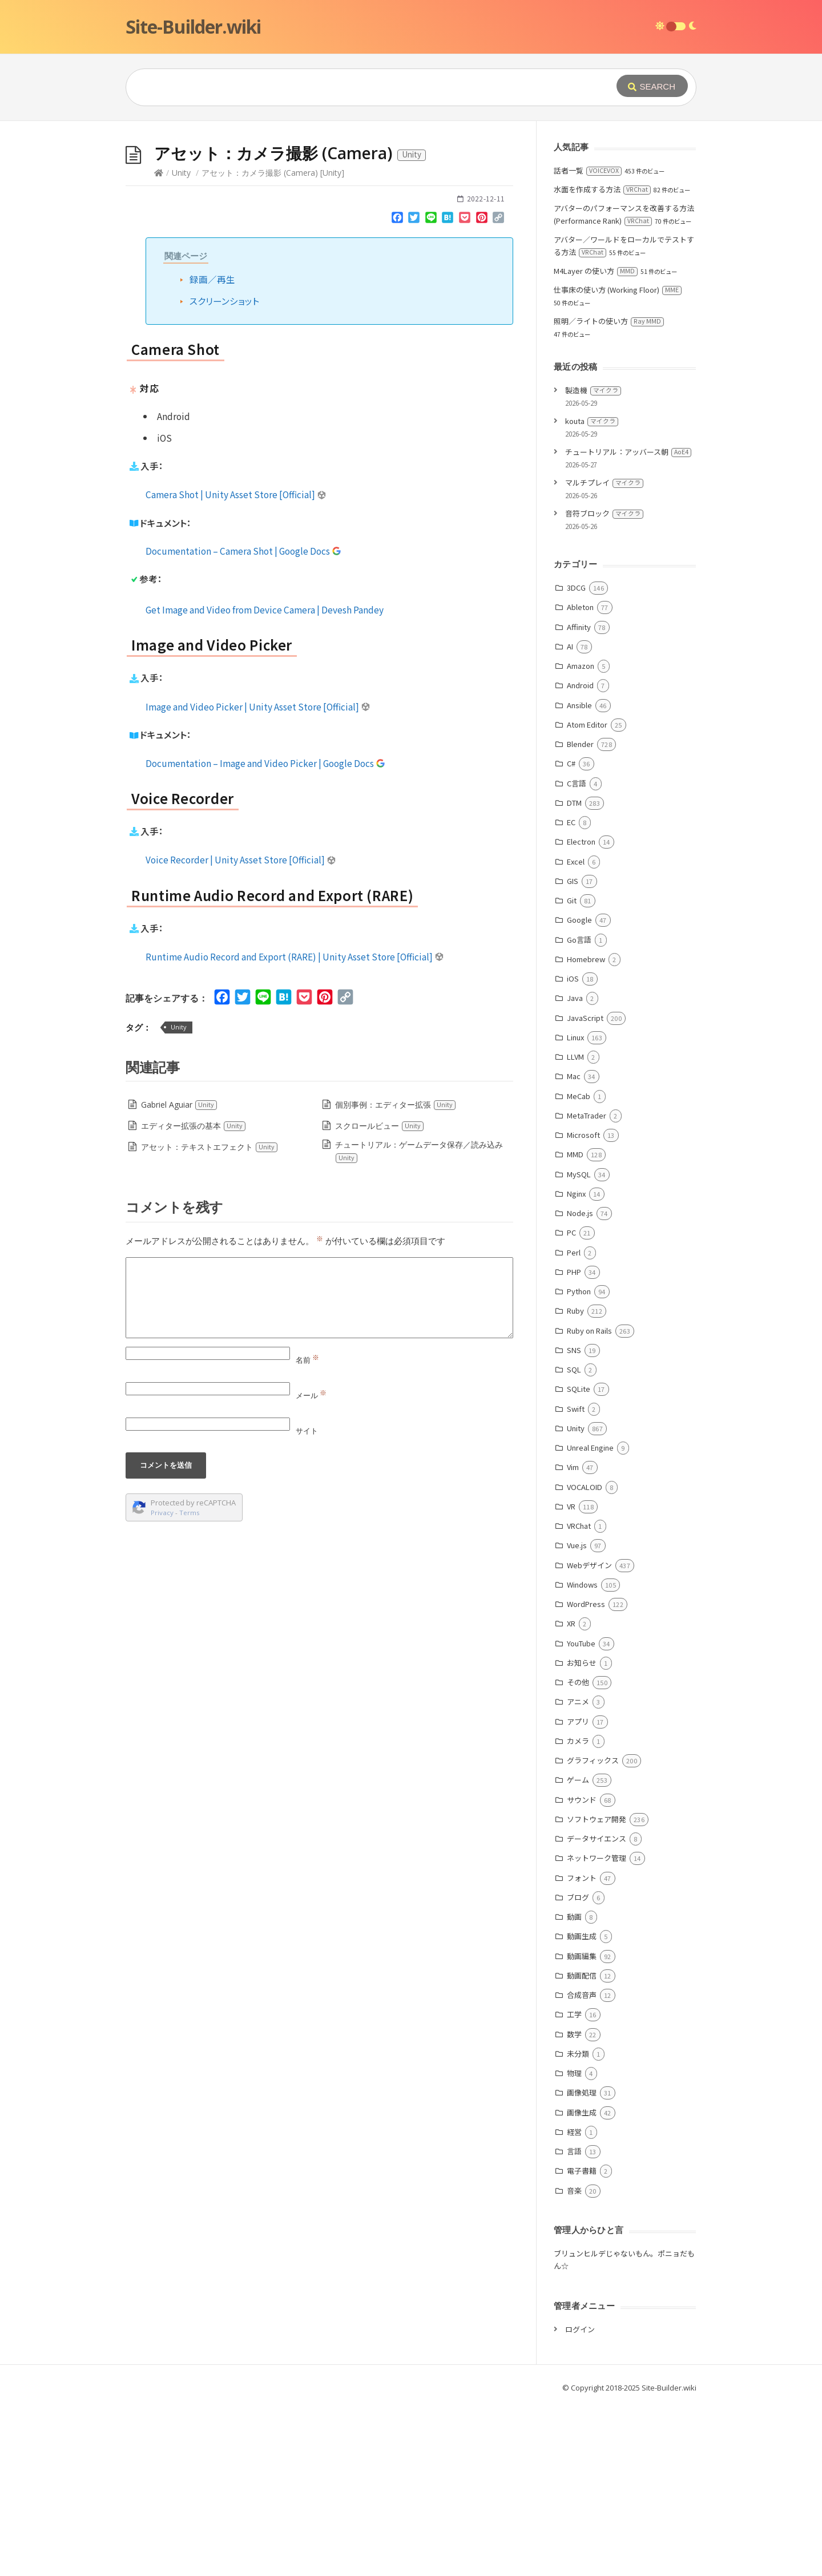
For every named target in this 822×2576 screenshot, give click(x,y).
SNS (574, 1521)
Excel (576, 1032)
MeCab (578, 1267)
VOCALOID (584, 1658)
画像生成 (582, 2283)
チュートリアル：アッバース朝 (628, 622)
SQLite (578, 1560)
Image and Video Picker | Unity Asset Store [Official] (258, 877)
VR (571, 1677)
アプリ (578, 1892)
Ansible (579, 876)
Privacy (162, 1683)
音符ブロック (604, 684)
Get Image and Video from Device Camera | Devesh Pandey (265, 780)
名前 (307, 1531)
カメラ (578, 1912)
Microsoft (583, 1306)
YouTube (581, 1814)
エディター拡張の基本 (193, 1296)
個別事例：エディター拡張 (395, 1275)
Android (580, 856)
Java (575, 1169)
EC (571, 993)
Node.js (580, 1384)
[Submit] (652, 86)
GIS (572, 1052)
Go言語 (579, 1110)
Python (579, 1462)
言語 (574, 2322)
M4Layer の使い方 (596, 442)
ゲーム (578, 1950)
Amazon (580, 836)
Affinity (579, 798)
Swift (576, 1579)
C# (571, 934)
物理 (574, 2244)
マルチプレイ (604, 653)
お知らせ (582, 1833)
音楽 (574, 2361)
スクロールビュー (379, 1296)
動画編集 (582, 2127)
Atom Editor (587, 895)
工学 (574, 2185)
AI (570, 817)
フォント (582, 2049)
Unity (181, 343)
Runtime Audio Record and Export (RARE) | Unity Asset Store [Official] (295, 1127)
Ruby (575, 1481)
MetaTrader (586, 1286)
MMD (575, 1325)
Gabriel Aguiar (179, 1275)
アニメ (578, 1872)
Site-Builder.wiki (193, 26)
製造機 (593, 561)
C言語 (576, 954)
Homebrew (586, 1130)
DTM (574, 973)
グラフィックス (593, 1931)
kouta (591, 592)
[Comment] (319, 1468)
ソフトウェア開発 (596, 1990)
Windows (582, 1755)
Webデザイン (589, 1736)
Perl (574, 1423)
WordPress (586, 1775)
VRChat (579, 1696)
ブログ (578, 2068)
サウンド (582, 1970)
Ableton (580, 778)
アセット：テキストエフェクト (209, 1318)
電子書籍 (582, 2341)
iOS (573, 1149)
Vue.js (577, 1716)
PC (571, 1403)
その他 (578, 1853)
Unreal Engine (590, 1618)
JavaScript (585, 1189)
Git (572, 1071)
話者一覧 (588, 341)
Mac (574, 1247)
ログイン (580, 2500)
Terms (189, 1683)
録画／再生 (212, 450)
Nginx (576, 1364)
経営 (574, 2303)
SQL (574, 1540)
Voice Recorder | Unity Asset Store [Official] (241, 1030)
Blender (580, 915)
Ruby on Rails (589, 1501)
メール (311, 1566)
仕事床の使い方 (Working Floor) (618, 460)
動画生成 (582, 2107)
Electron (581, 1012)
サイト (307, 1602)
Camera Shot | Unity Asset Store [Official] (236, 665)
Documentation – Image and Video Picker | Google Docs (265, 934)
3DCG (576, 758)
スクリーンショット (224, 472)
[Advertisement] (411, 206)
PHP (574, 1443)
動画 (574, 2087)
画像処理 (582, 2263)
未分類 (578, 2224)
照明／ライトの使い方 (609, 492)
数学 (574, 2205)
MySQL (579, 1345)
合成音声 (582, 2166)
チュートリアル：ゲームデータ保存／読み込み (419, 1322)
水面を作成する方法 (602, 360)
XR (571, 1794)
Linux (575, 1208)
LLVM (575, 1227)
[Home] (158, 343)
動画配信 (582, 2146)
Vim (573, 1638)
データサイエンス (596, 2009)
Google (579, 1090)
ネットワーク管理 (596, 2029)
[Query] (354, 87)
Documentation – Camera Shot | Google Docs (243, 722)
